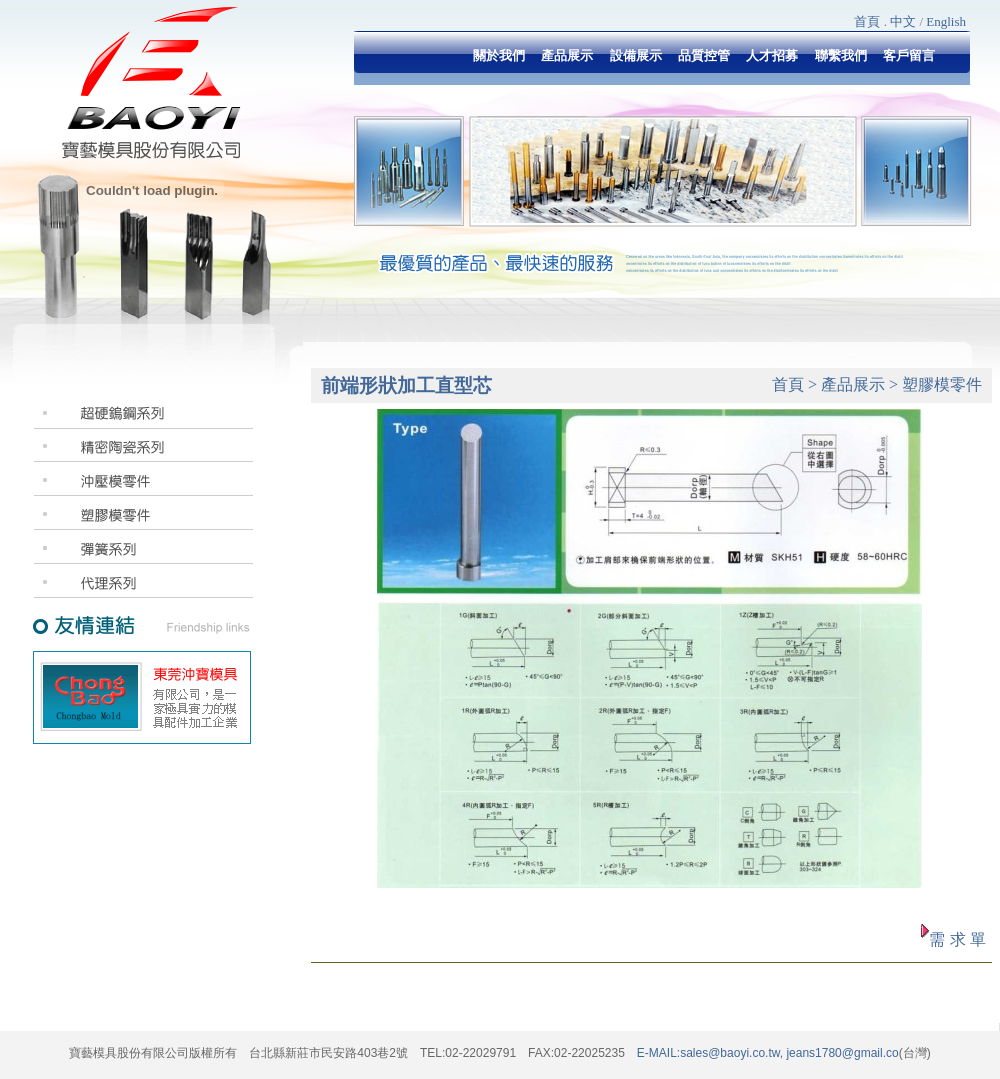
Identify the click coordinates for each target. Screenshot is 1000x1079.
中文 (903, 21)
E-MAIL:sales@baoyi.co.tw (708, 1053)
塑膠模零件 (942, 384)
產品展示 (853, 384)
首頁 (867, 21)
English (946, 21)
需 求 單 (957, 939)
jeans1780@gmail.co (841, 1053)
